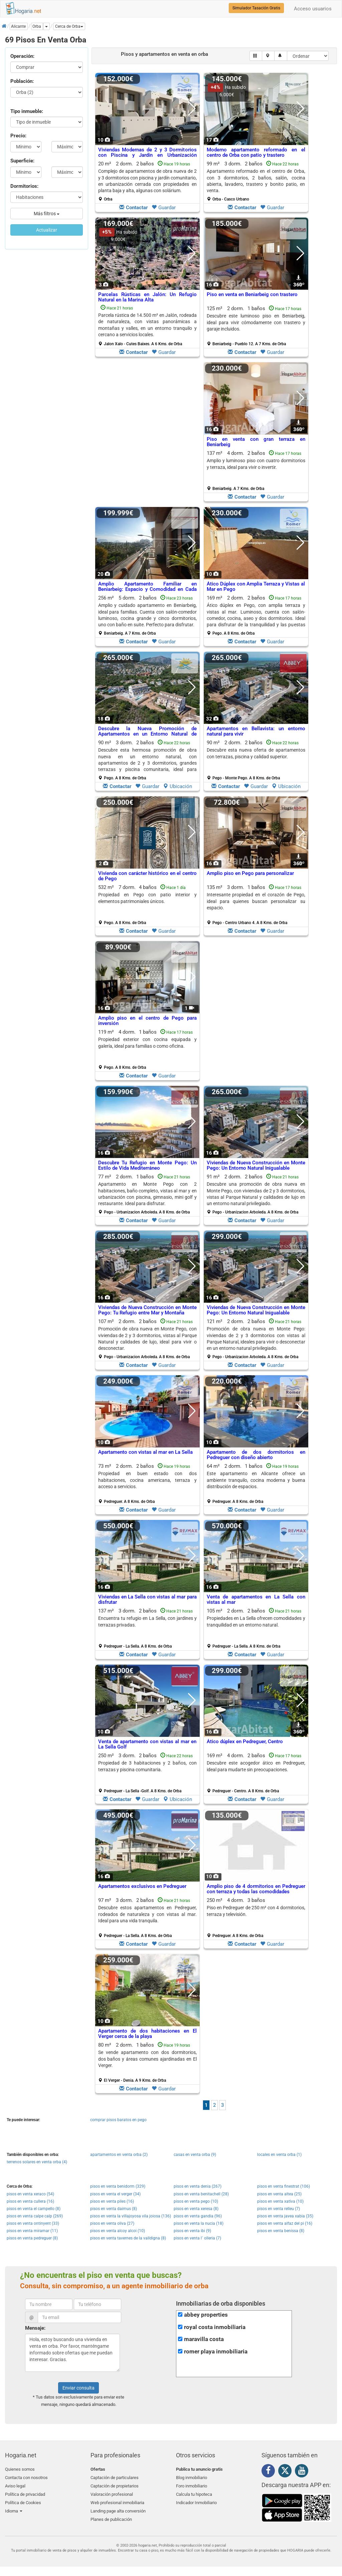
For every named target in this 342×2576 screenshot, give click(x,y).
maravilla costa (204, 2339)
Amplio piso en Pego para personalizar (250, 873)
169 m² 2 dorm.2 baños (256, 615)
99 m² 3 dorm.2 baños (256, 181)
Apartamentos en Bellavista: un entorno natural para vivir (256, 731)
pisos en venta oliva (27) (112, 2223)
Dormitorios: (24, 186)
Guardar (164, 208)
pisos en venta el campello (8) (33, 2208)
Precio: (18, 136)
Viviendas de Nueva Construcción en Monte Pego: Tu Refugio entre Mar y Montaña (147, 1310)
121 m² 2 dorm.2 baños (256, 1338)
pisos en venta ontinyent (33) (33, 2223)
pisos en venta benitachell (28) (201, 2194)
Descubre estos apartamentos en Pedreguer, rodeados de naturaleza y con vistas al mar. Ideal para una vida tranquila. (147, 1914)
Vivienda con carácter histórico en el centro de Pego (147, 876)
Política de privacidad (25, 2492)
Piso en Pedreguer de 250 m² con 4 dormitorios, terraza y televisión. (256, 1911)
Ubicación (177, 786)
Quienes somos (20, 2469)
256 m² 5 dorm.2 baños (147, 615)
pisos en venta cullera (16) (30, 2201)
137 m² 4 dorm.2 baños (256, 470)
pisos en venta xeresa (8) (196, 2208)
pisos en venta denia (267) (197, 2186)
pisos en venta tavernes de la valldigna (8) (128, 2238)
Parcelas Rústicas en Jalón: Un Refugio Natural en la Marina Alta (147, 297)
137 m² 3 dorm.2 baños (147, 1628)
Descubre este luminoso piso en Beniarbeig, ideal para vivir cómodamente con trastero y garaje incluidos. (256, 322)
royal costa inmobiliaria (214, 2327)
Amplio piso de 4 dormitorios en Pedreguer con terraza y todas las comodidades (256, 1889)
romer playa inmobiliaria (215, 2351)
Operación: (22, 56)
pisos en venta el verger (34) (115, 2194)
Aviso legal (15, 2484)
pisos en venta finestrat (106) (283, 2186)
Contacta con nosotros (26, 2476)
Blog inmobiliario (191, 2476)
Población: (22, 81)
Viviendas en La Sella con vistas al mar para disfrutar (147, 1599)
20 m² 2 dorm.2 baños (147, 181)
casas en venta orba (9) (195, 2154)
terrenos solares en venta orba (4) (37, 2162)
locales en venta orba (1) (279, 2154)
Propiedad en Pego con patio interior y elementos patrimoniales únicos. (147, 898)
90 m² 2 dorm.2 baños (256, 760)
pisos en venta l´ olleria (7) (197, 2238)
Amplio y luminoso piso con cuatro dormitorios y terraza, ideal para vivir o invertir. (256, 464)
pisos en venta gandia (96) (198, 2216)
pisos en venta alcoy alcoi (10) (117, 2230)
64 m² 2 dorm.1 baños (256, 1483)
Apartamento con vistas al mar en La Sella (145, 1452)
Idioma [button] (13, 2508)
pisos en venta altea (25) (279, 2194)
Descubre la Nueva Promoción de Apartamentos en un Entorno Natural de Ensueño (147, 734)
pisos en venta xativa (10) (280, 2201)
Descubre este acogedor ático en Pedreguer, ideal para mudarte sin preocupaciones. (256, 1766)
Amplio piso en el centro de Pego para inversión (147, 1021)
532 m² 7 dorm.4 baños (147, 904)
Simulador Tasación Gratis (256, 8)
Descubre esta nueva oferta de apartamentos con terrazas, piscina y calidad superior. (256, 753)
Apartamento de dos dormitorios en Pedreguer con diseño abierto (256, 1455)
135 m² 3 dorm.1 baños (256, 904)
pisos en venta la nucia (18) (198, 2223)
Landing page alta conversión (118, 2508)
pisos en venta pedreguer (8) (32, 2238)
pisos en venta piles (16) (112, 2201)
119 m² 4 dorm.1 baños (147, 1049)
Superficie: (22, 161)
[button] (69, 26)
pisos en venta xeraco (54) (30, 2194)
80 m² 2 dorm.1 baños (147, 2062)
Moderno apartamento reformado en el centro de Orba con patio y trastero (256, 152)
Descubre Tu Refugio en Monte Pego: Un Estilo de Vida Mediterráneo (147, 1165)
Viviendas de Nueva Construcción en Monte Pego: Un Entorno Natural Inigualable (256, 1165)
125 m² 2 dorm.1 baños (256, 325)
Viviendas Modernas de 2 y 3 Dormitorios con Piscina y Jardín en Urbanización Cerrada (147, 155)
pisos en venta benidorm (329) (117, 2186)
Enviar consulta (78, 2388)
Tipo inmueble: (26, 111)
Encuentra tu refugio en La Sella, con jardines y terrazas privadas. (147, 1621)
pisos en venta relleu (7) (278, 2208)
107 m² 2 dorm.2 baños (147, 1338)
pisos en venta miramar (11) (32, 2230)
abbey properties (206, 2315)
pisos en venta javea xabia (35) (285, 2216)
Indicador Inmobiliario (196, 2500)
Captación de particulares (115, 2476)
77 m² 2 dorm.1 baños (147, 1194)
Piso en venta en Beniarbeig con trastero (252, 294)
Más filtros (46, 213)
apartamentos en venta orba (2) (119, 2154)
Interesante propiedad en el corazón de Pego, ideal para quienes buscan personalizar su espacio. (256, 901)
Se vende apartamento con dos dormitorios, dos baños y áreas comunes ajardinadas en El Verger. (147, 2059)
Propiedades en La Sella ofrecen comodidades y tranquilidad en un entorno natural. (256, 1621)
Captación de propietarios (115, 2484)
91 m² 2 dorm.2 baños (256, 1194)
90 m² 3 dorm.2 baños (147, 760)
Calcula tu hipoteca (194, 2492)
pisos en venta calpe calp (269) (35, 2216)
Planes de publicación (111, 2516)
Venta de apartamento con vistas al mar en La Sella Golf (147, 1744)
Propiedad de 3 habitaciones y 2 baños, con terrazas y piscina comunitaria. (147, 1766)
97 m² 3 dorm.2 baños (147, 1917)
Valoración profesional (112, 2492)
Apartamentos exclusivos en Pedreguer (142, 1886)
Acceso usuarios (313, 9)
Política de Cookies (23, 2500)
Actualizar (46, 230)
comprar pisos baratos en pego (118, 2119)
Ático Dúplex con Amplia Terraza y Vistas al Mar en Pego (256, 587)
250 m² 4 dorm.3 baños (256, 1917)
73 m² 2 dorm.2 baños (147, 1483)
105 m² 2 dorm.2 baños (256, 1628)
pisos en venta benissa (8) (280, 2230)
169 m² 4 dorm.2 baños (256, 1773)
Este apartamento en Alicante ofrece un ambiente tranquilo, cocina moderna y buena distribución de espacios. (256, 1480)
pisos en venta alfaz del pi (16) (284, 2223)
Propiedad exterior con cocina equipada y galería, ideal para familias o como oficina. (147, 1042)
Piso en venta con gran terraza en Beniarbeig (256, 442)
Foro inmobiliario (191, 2484)
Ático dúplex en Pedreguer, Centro (245, 1741)
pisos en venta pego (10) (196, 2201)
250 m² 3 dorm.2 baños (147, 1773)
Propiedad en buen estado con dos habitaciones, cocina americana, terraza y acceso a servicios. (147, 1480)
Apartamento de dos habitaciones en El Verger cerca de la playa (147, 2034)
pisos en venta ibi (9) (192, 2230)
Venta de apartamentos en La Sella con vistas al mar (256, 1599)
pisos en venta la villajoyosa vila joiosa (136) (130, 2216)
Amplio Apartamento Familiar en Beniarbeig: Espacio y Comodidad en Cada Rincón (147, 589)
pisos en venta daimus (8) (113, 2208)
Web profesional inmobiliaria (117, 2500)
